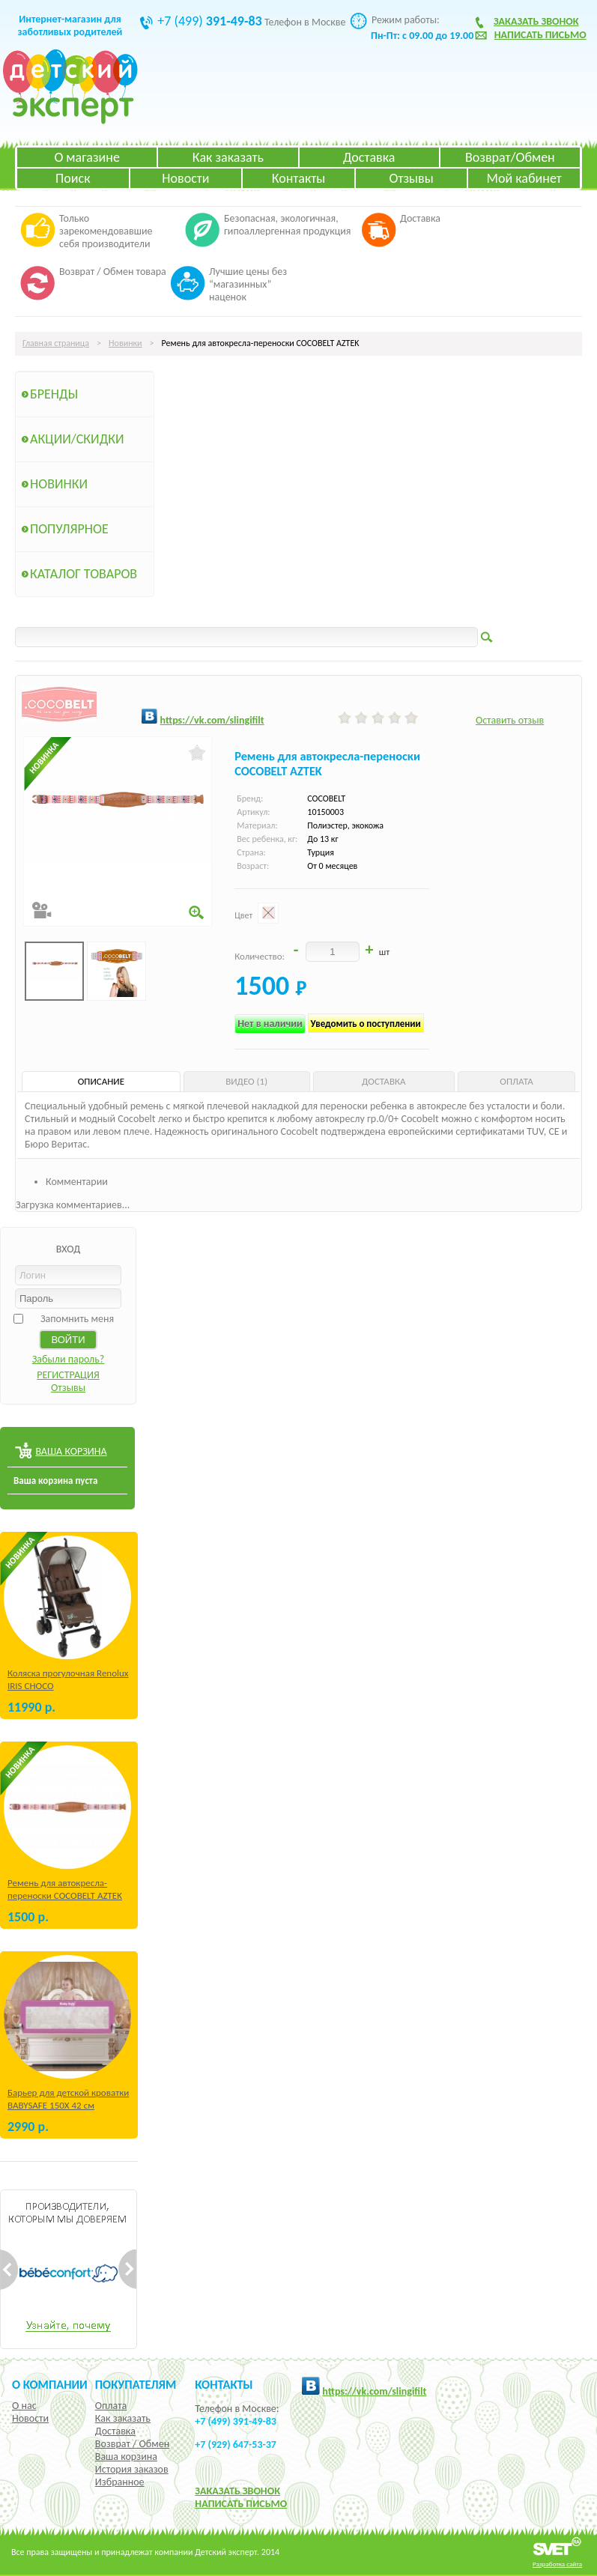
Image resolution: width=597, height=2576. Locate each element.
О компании (50, 2384)
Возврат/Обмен (510, 157)
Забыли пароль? (68, 1359)
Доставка (369, 157)
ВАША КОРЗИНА (70, 1451)
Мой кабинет (524, 178)
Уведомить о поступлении (366, 1023)
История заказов (132, 2469)
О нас (24, 2405)
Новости (185, 178)
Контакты (299, 178)
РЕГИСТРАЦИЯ (68, 1375)
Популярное (69, 529)
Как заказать (228, 157)
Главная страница (55, 343)
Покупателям (136, 2384)
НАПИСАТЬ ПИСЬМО (241, 2503)
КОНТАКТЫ (223, 2384)
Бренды (54, 394)
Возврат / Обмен (132, 2443)
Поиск (72, 178)
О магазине (87, 157)
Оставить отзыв (510, 720)
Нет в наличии (270, 1023)
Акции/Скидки (77, 439)
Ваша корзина (126, 2456)
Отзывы (412, 178)
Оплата (111, 2405)
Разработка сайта (557, 2564)
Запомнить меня (77, 1318)
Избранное (120, 2482)
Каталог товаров (83, 574)
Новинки (125, 343)
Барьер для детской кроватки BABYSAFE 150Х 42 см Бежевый (68, 2105)
